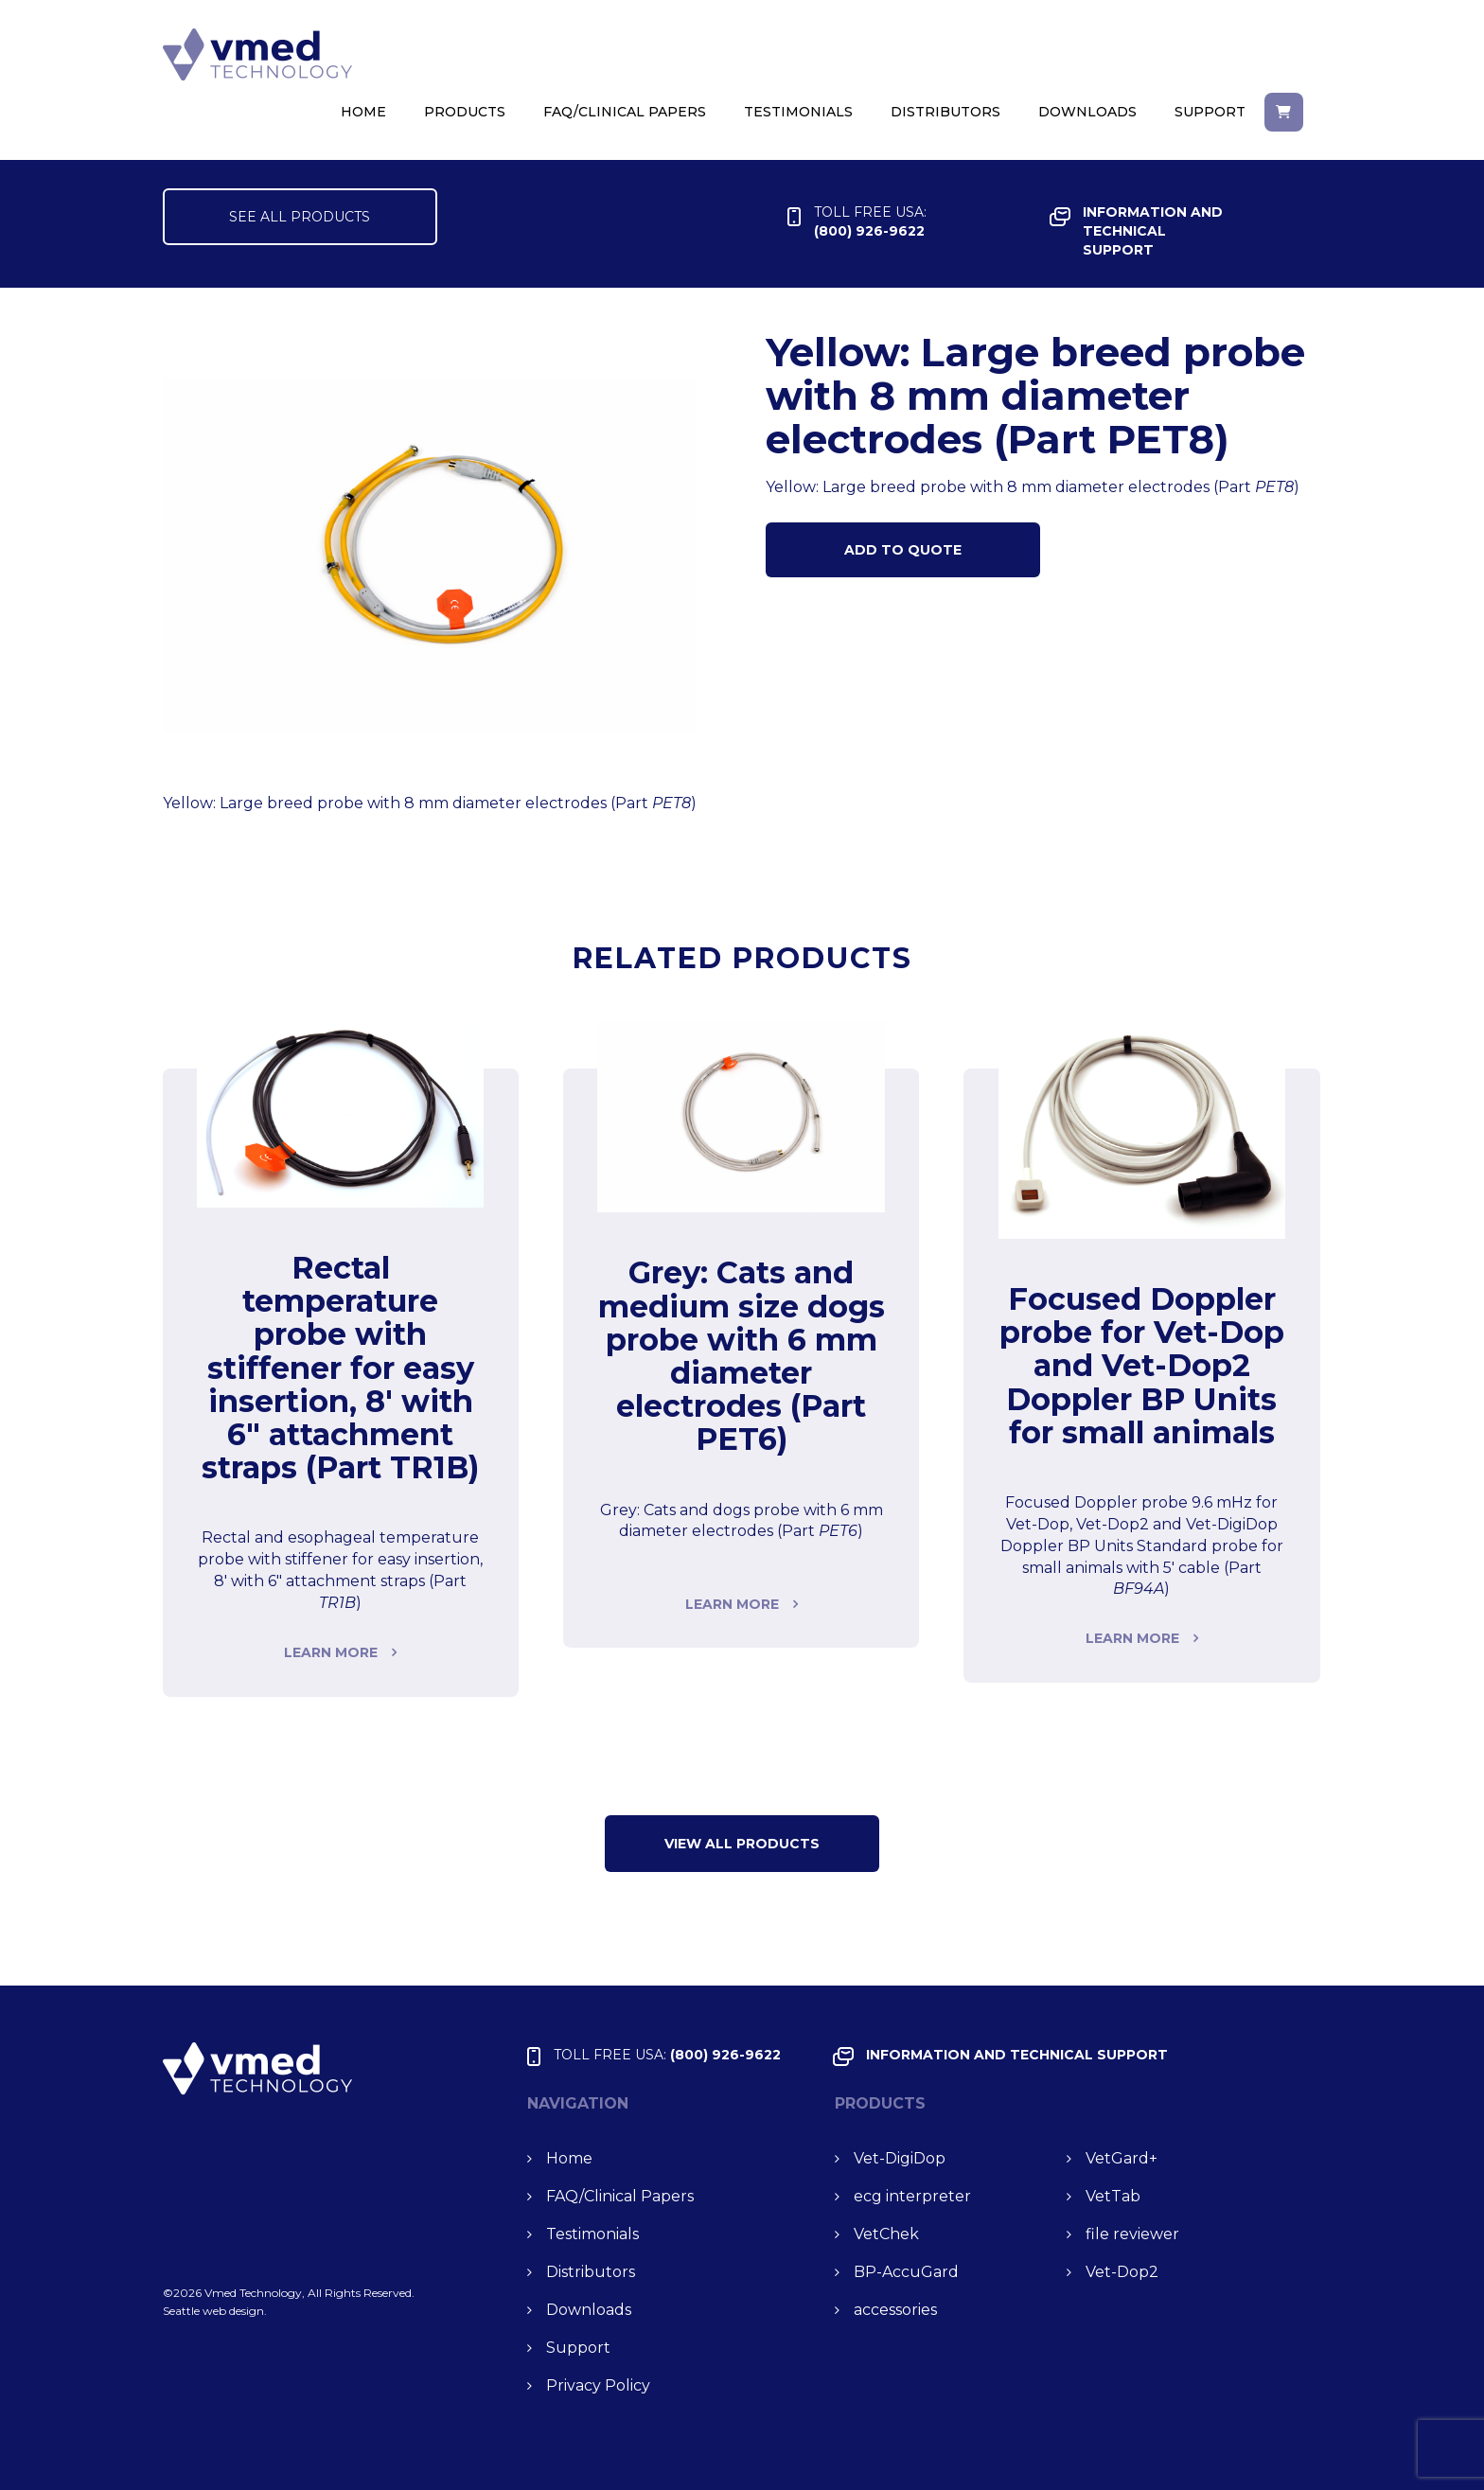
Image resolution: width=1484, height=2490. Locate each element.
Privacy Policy (598, 2385)
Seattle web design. (215, 2311)
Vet (1121, 2158)
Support (1210, 111)
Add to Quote (903, 549)
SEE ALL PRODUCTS (299, 216)
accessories (895, 2310)
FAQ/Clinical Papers (624, 111)
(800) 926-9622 (870, 221)
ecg (912, 2196)
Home (363, 111)
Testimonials (798, 111)
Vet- (899, 2158)
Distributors (945, 111)
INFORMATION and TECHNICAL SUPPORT (1153, 230)
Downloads (1087, 111)
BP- (906, 2272)
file (1132, 2234)
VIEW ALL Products (742, 1843)
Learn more (331, 1652)
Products (464, 111)
